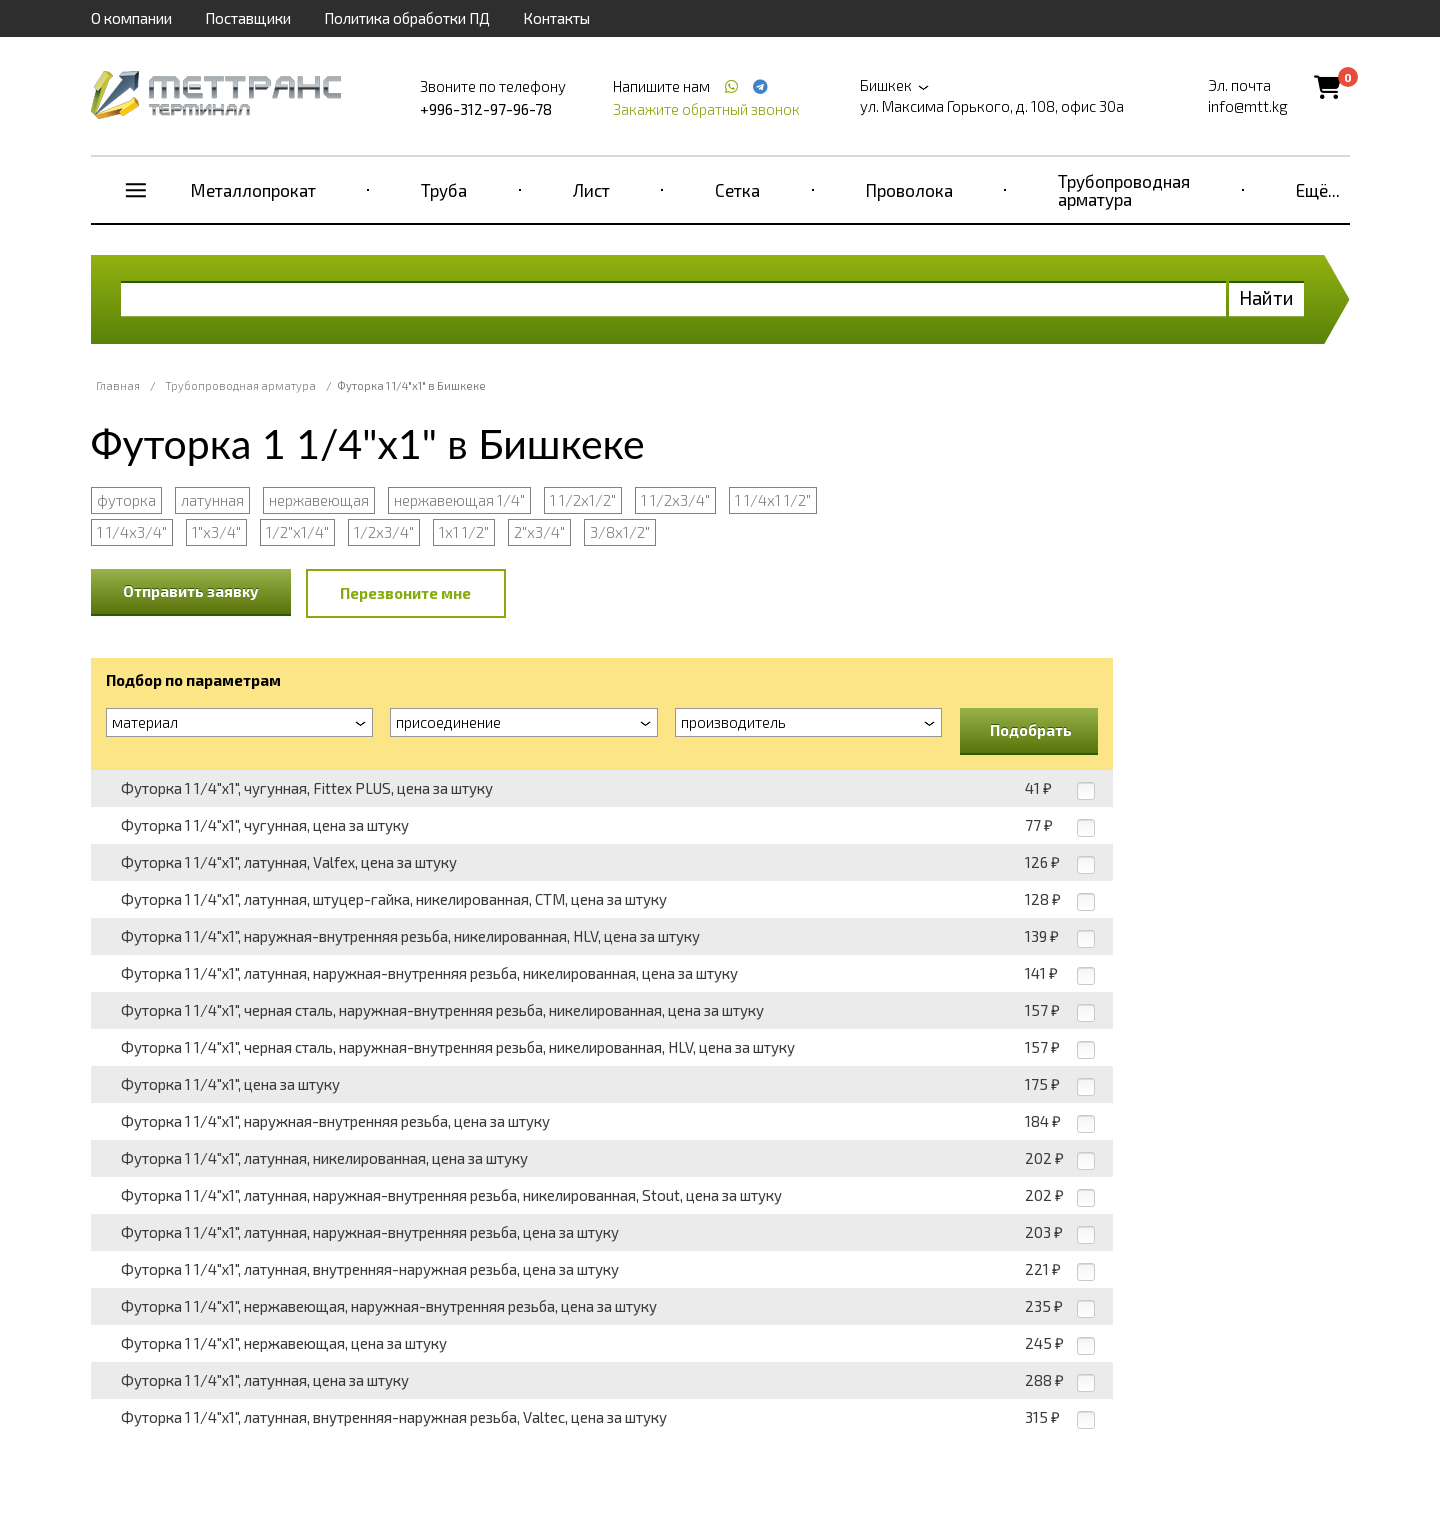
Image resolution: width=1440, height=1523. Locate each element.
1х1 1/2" (464, 532)
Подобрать (1031, 730)
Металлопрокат (253, 190)
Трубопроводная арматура (1124, 190)
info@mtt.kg (1248, 106)
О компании (131, 18)
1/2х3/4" (384, 532)
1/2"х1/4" (297, 532)
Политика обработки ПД (407, 18)
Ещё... (1318, 190)
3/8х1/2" (620, 532)
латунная (212, 500)
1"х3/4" (216, 532)
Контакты (556, 18)
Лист (591, 190)
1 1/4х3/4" (132, 532)
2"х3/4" (539, 532)
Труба (444, 190)
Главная (118, 385)
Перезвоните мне (405, 593)
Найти (1266, 297)
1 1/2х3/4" (675, 500)
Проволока (909, 190)
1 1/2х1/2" (583, 500)
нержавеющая (319, 500)
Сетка (737, 190)
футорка (126, 500)
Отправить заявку (191, 591)
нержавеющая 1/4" (459, 500)
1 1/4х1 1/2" (773, 500)
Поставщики (248, 18)
